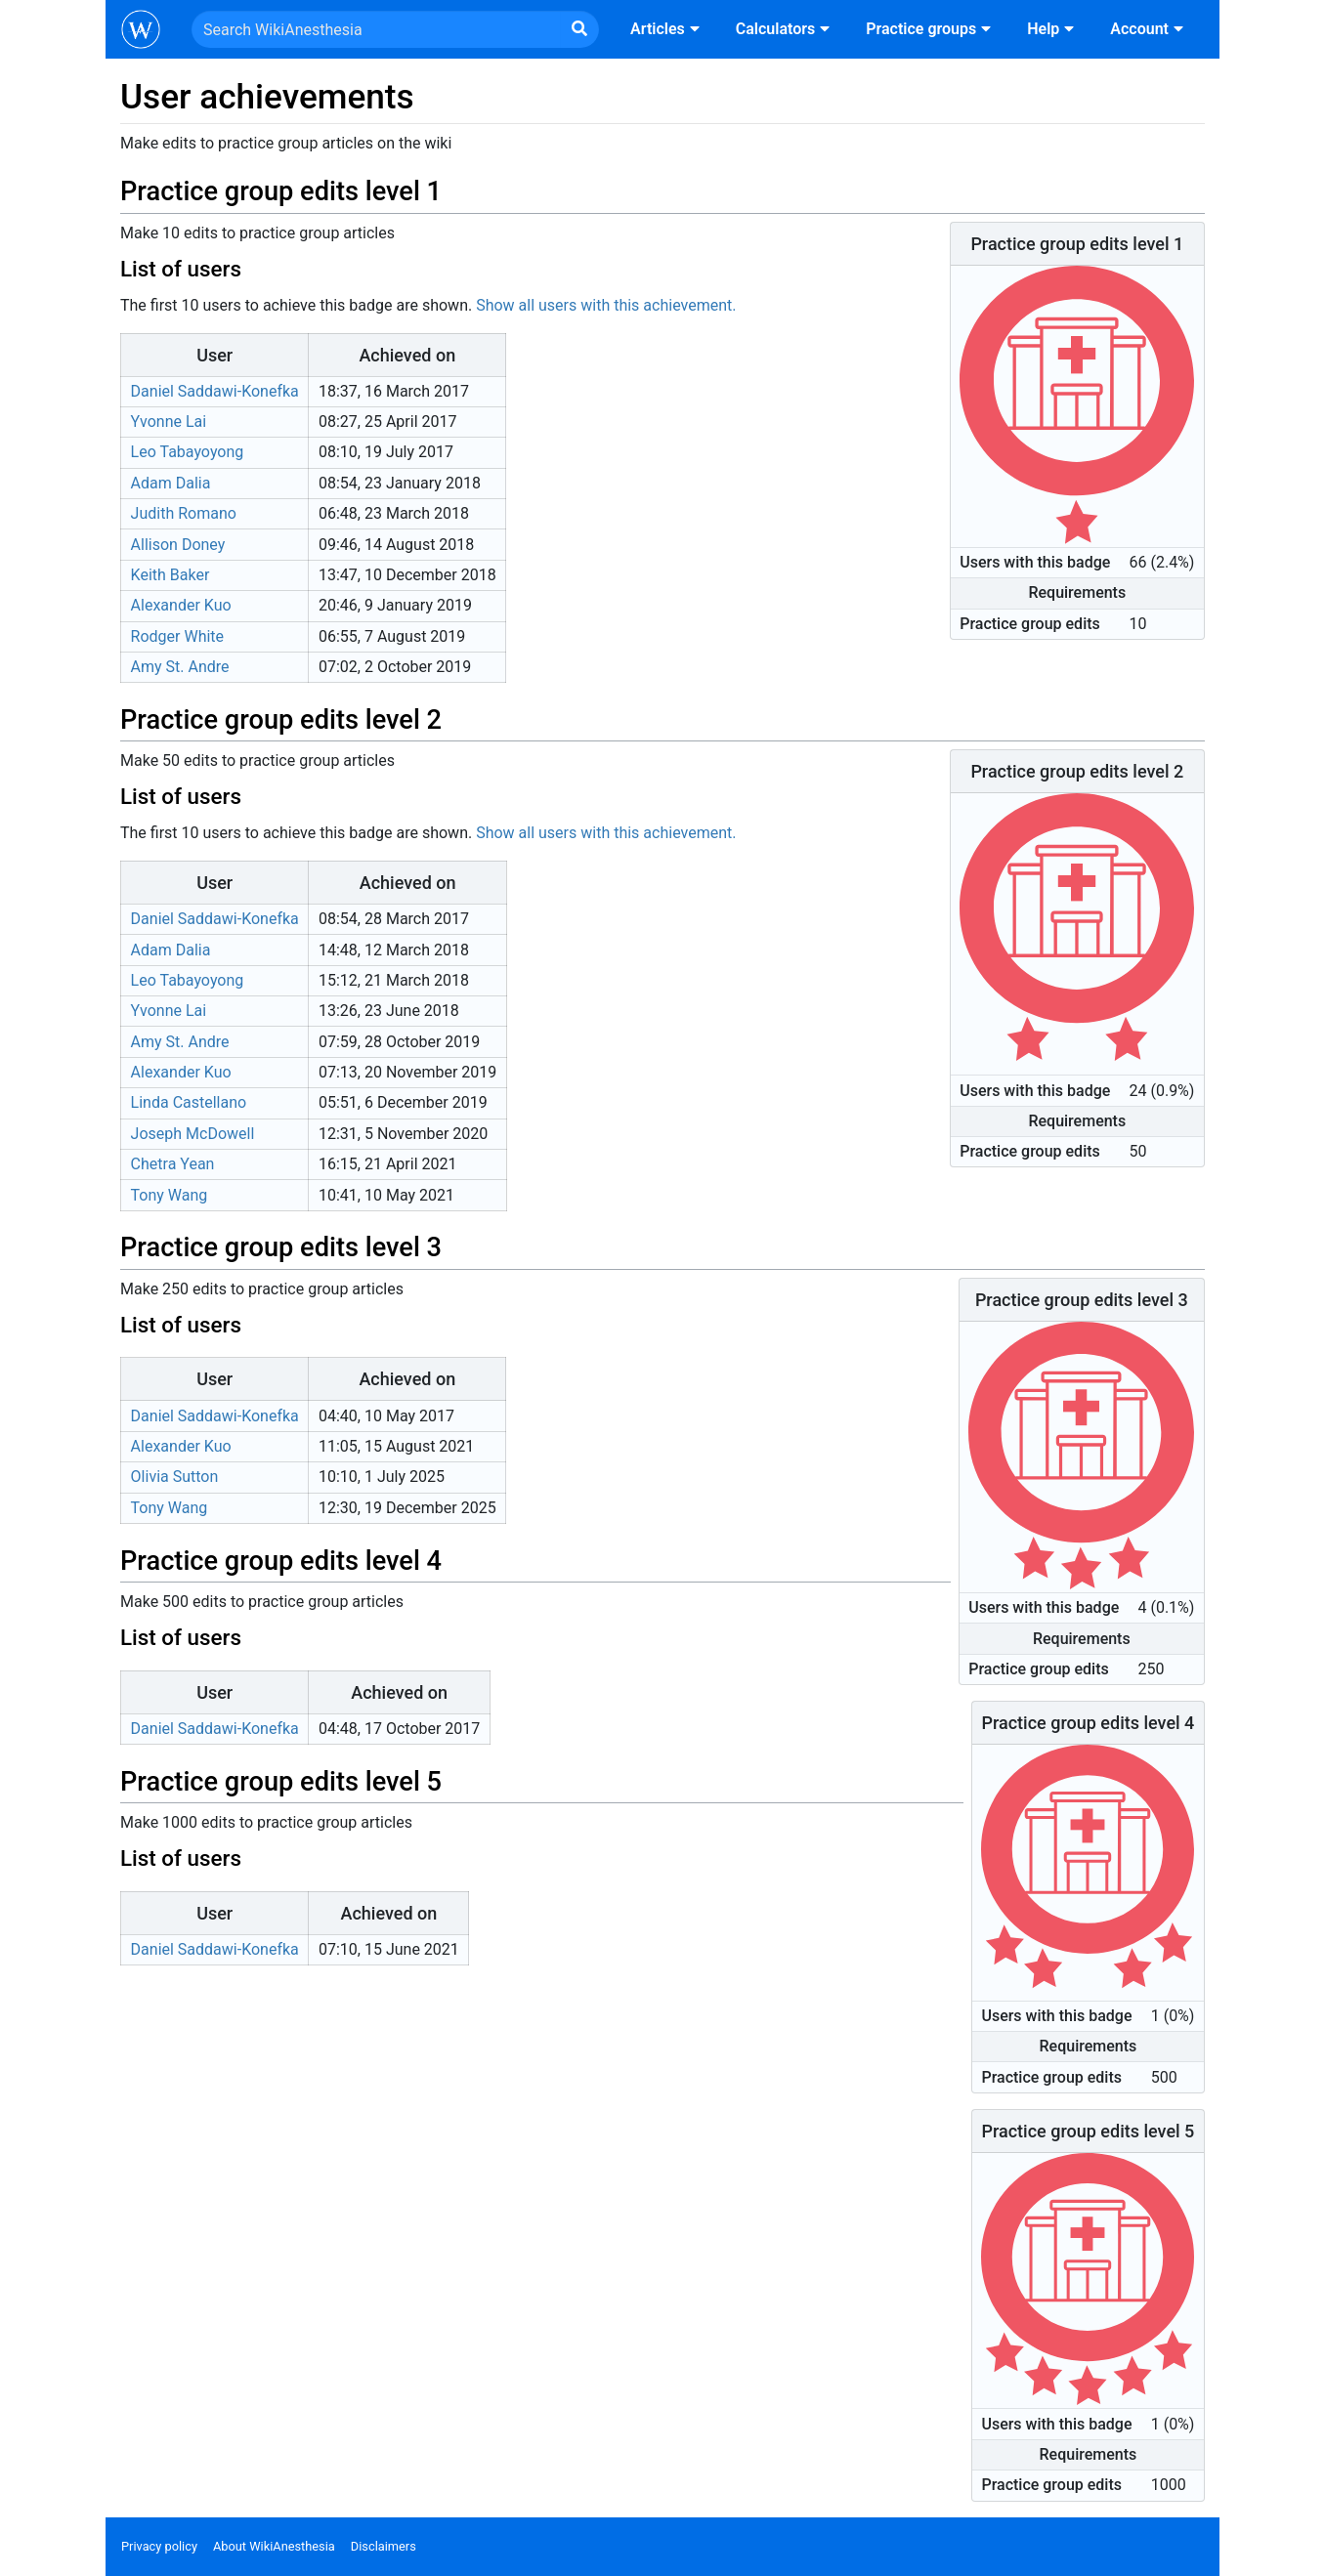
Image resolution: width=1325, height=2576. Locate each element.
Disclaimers (383, 2546)
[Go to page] (579, 29)
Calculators (785, 29)
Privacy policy (159, 2546)
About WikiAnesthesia (274, 2546)
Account (1149, 29)
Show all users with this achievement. (606, 305)
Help (1053, 29)
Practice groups (931, 29)
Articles (667, 29)
